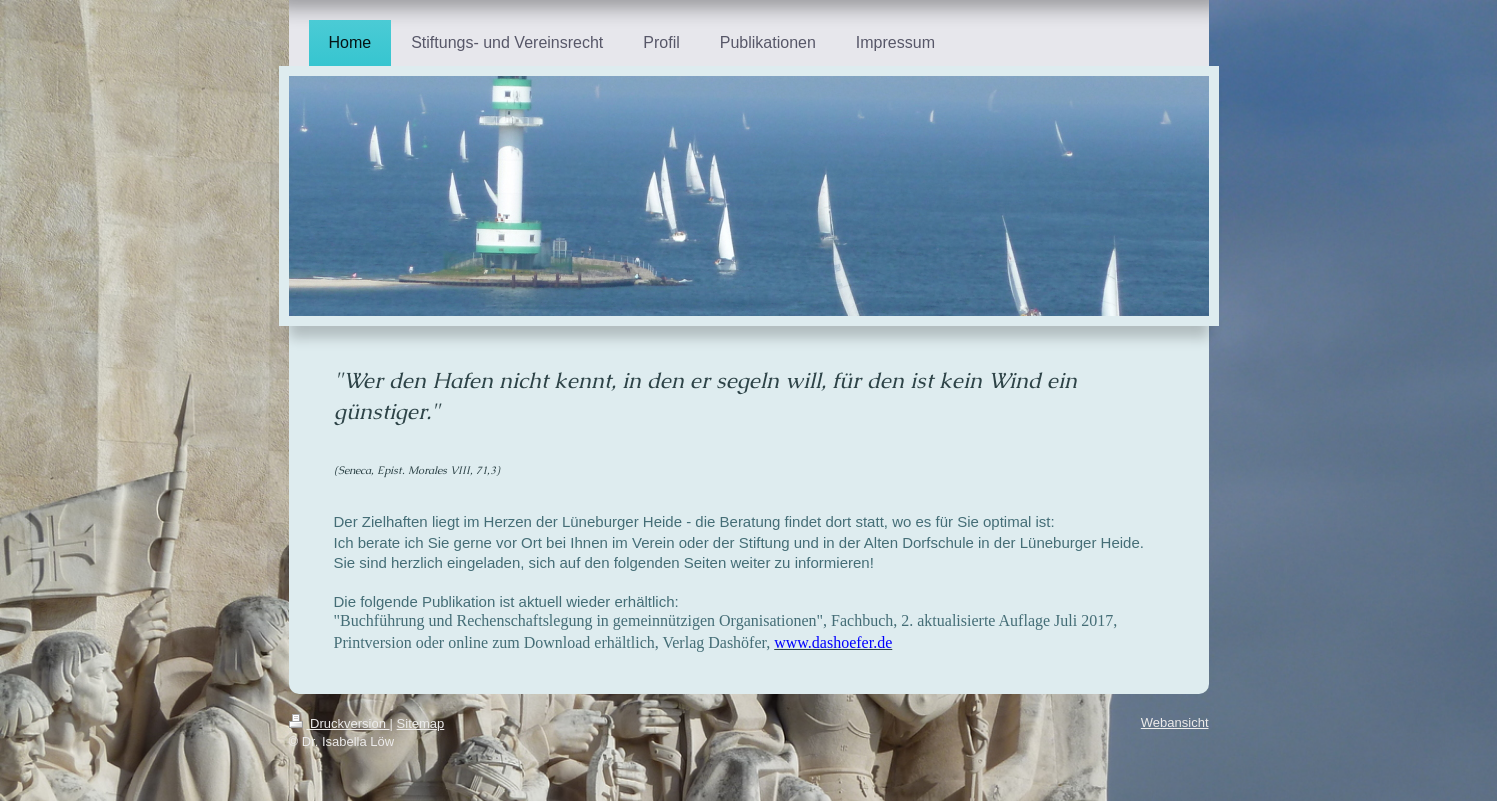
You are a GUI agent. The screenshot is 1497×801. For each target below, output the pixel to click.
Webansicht (1175, 722)
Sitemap (421, 723)
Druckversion (339, 723)
